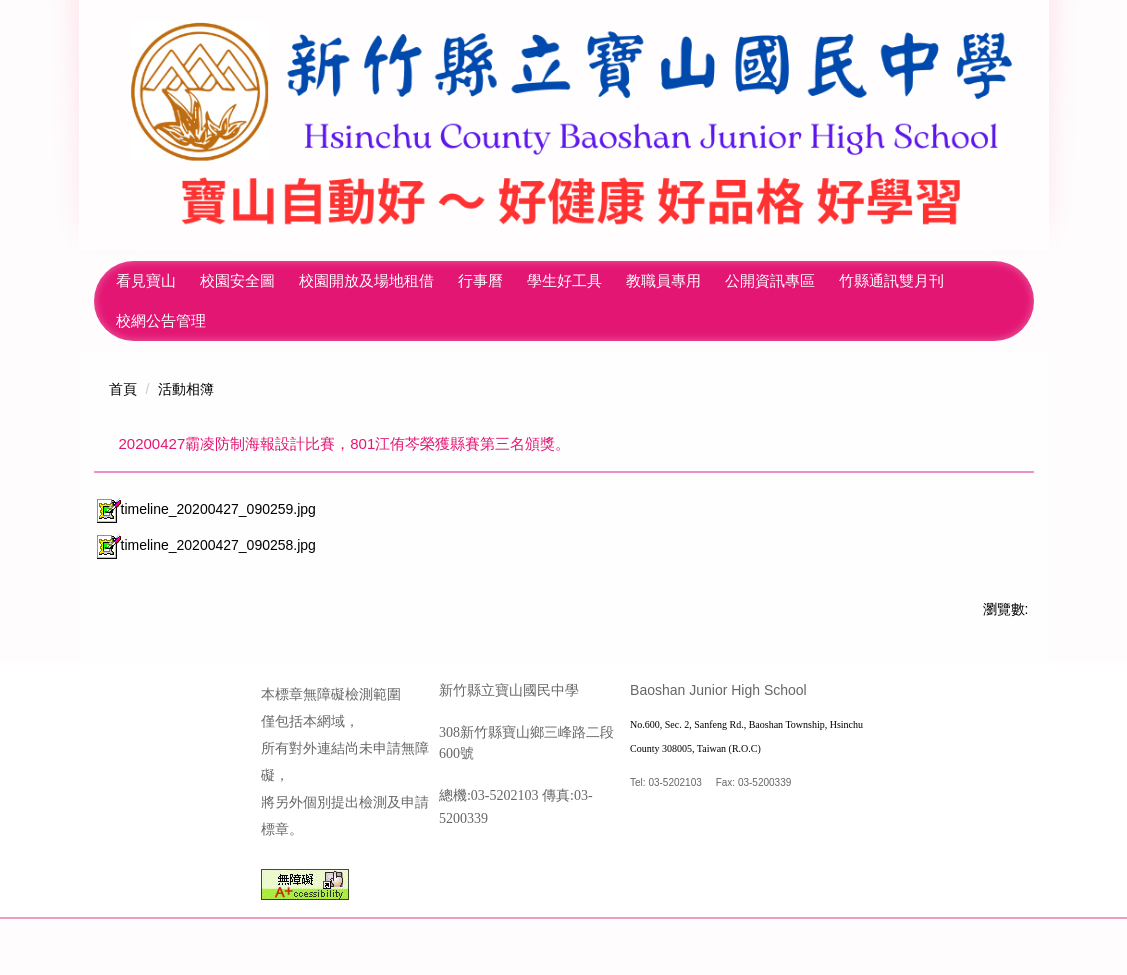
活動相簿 (186, 389)
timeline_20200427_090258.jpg (205, 545)
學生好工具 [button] (633, 280)
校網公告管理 (290, 320)
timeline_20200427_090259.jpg (205, 509)
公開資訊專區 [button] (839, 280)
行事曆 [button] (549, 280)
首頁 (123, 389)
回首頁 (138, 280)
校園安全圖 (306, 280)
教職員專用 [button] (732, 280)
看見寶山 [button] (215, 280)
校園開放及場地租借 (435, 280)
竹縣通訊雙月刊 (168, 320)
